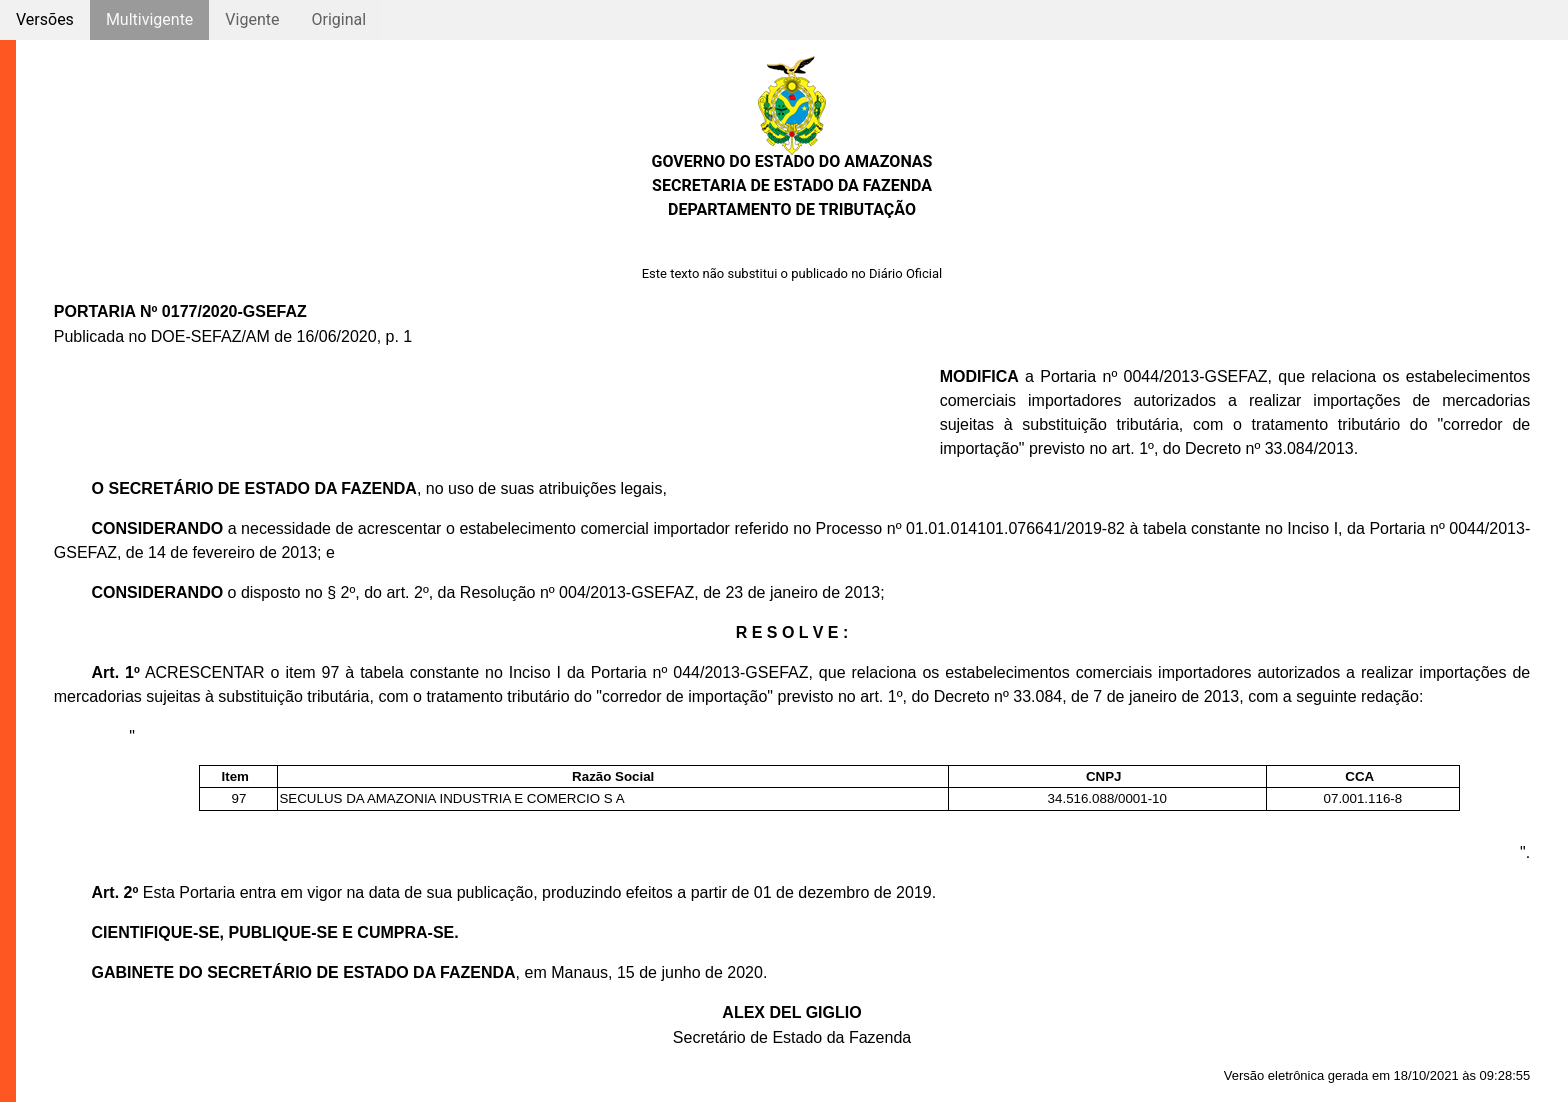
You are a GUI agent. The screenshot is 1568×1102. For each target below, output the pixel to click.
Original (338, 19)
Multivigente (149, 19)
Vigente (252, 19)
